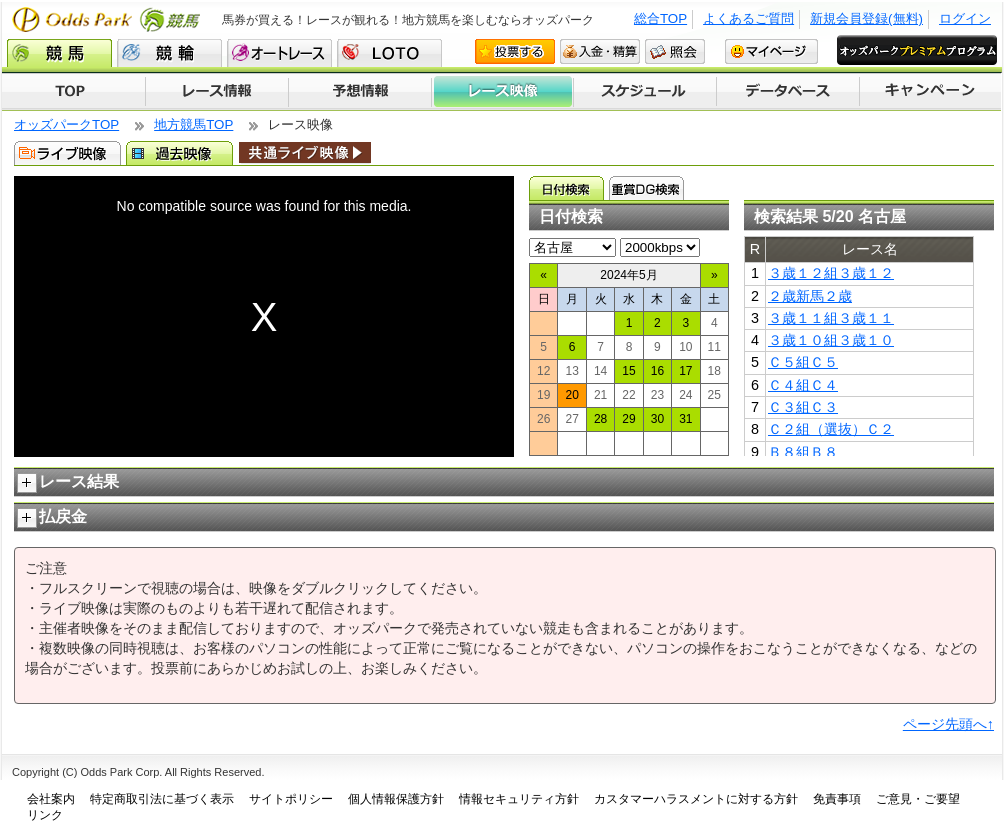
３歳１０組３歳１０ (831, 340)
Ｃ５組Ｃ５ (803, 362)
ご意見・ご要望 (918, 799)
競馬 (59, 53)
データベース (788, 92)
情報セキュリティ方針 (519, 799)
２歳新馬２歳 (810, 296)
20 (571, 395)
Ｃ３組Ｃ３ (803, 407)
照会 (675, 51)
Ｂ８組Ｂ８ (803, 452)
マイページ (771, 51)
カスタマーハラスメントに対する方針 (696, 799)
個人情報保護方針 (396, 799)
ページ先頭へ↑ (948, 724)
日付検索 (566, 188)
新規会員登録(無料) (866, 18)
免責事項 (837, 799)
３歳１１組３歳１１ (831, 318)
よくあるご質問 (748, 18)
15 (628, 371)
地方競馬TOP (193, 124)
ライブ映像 (67, 153)
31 (685, 419)
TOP (73, 92)
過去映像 (179, 153)
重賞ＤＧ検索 (646, 188)
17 (685, 371)
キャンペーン (931, 92)
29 (628, 419)
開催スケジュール (645, 92)
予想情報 (359, 92)
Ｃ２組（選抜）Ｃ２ (831, 429)
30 (657, 419)
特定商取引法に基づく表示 (162, 799)
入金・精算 (600, 51)
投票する (515, 51)
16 (657, 371)
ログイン (965, 18)
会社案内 (51, 799)
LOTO (389, 53)
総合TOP (660, 18)
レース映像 (502, 92)
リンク (45, 815)
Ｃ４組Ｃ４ (803, 385)
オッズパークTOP (66, 124)
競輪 (169, 53)
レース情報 (216, 92)
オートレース (279, 53)
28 (600, 419)
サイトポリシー (291, 799)
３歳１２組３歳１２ (831, 273)
